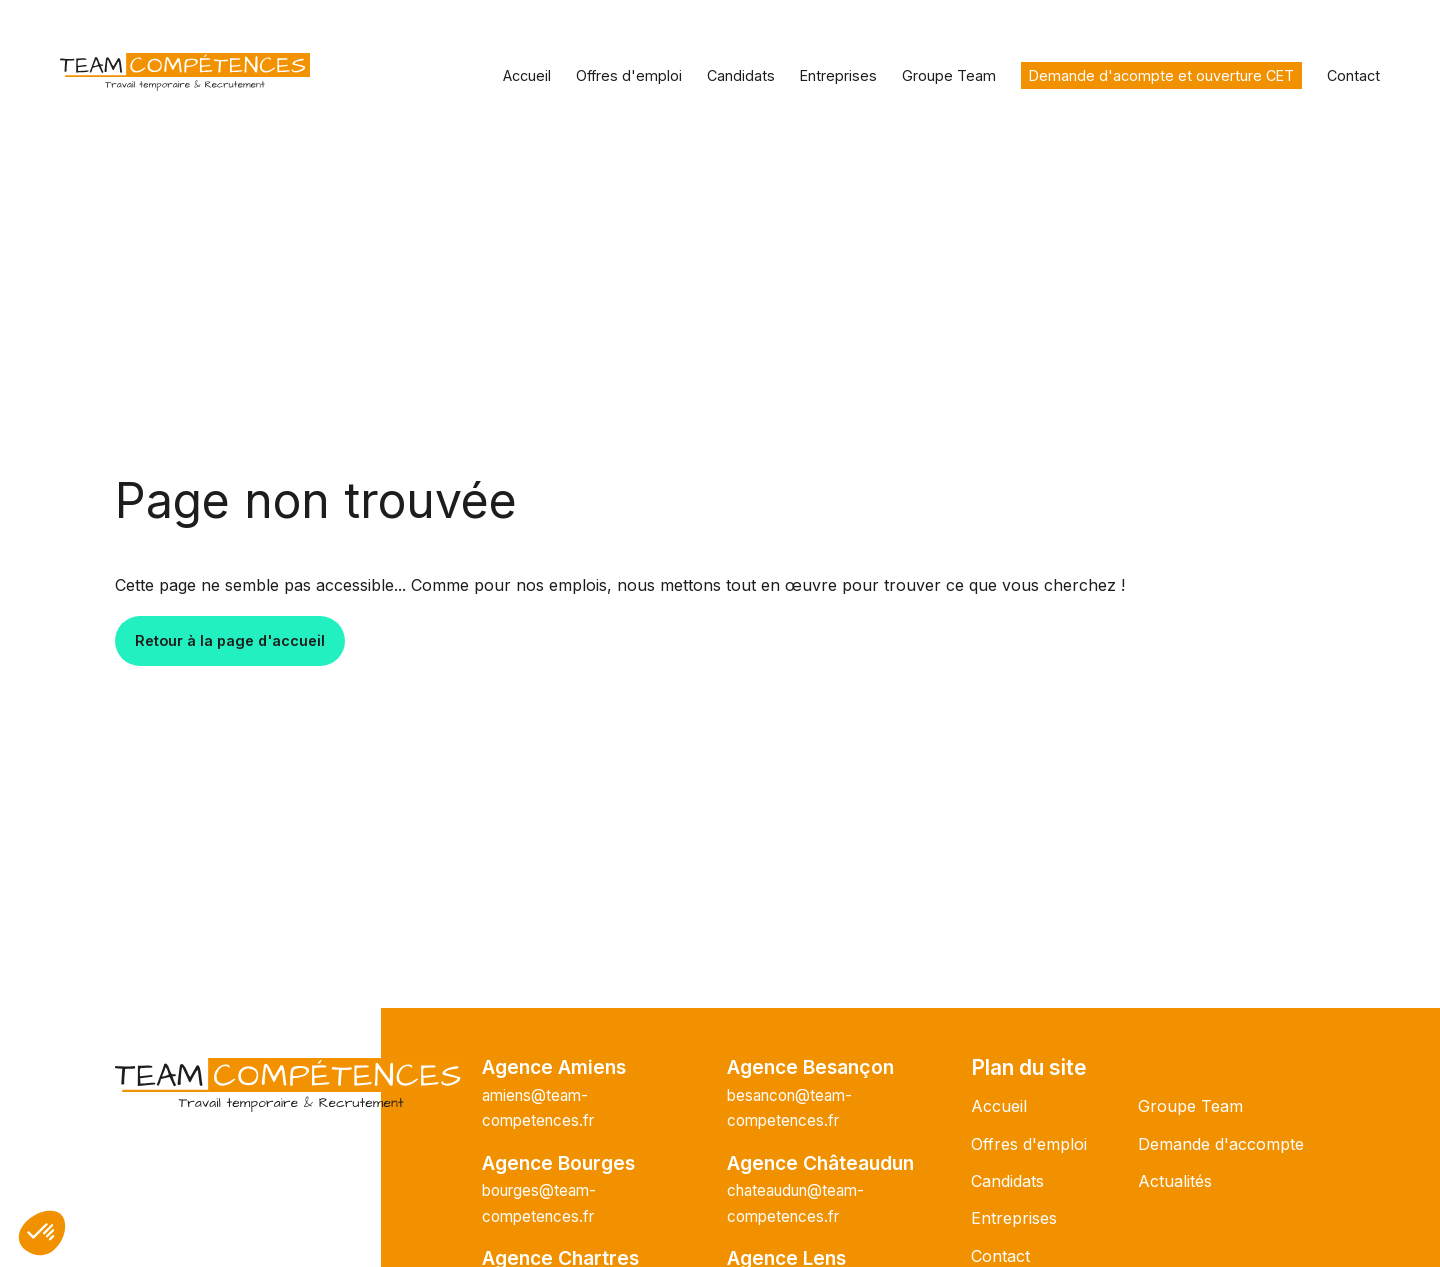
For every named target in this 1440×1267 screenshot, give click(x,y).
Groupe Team (949, 75)
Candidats (741, 75)
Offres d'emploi (629, 75)
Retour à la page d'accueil (230, 640)
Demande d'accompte (1221, 1144)
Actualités (1175, 1181)
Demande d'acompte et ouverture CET (1161, 75)
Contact (1353, 75)
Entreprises (838, 75)
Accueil (527, 75)
